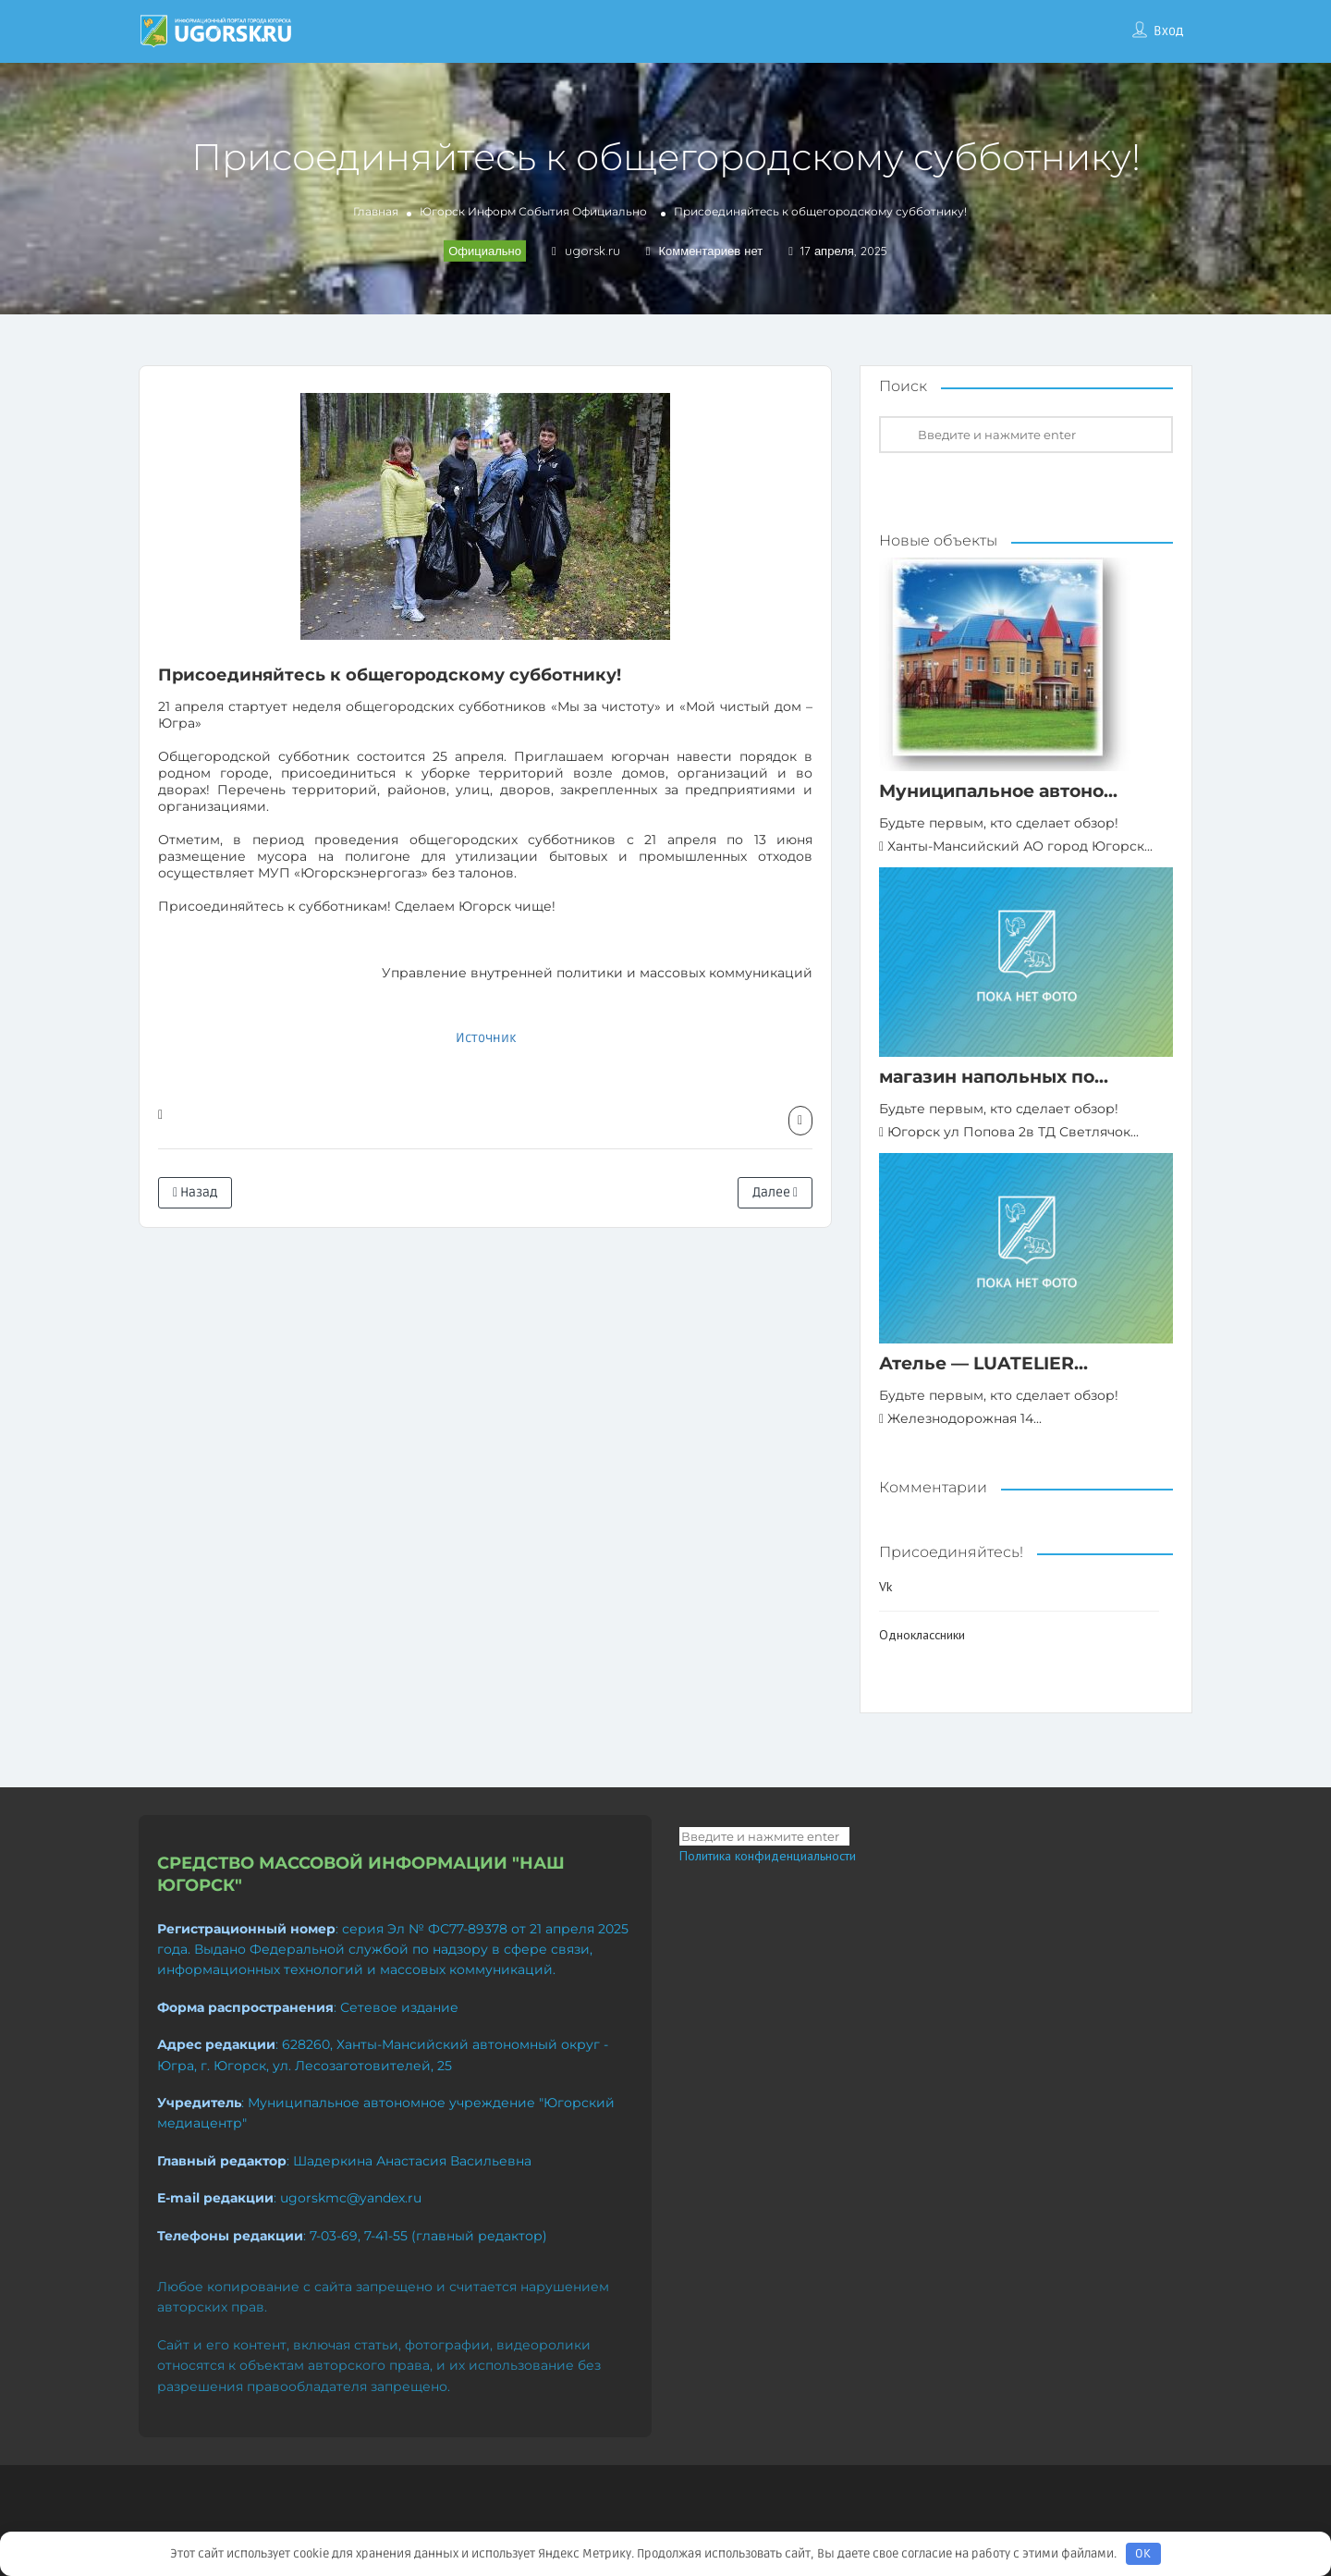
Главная (375, 211)
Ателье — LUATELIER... (983, 1363)
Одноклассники (922, 1634)
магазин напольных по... (993, 1076)
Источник (486, 1038)
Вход (1168, 31)
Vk (885, 1586)
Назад (195, 1192)
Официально (609, 211)
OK (1143, 2553)
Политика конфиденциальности (767, 1855)
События (544, 211)
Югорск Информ (468, 211)
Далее (775, 1192)
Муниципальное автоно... (998, 791)
